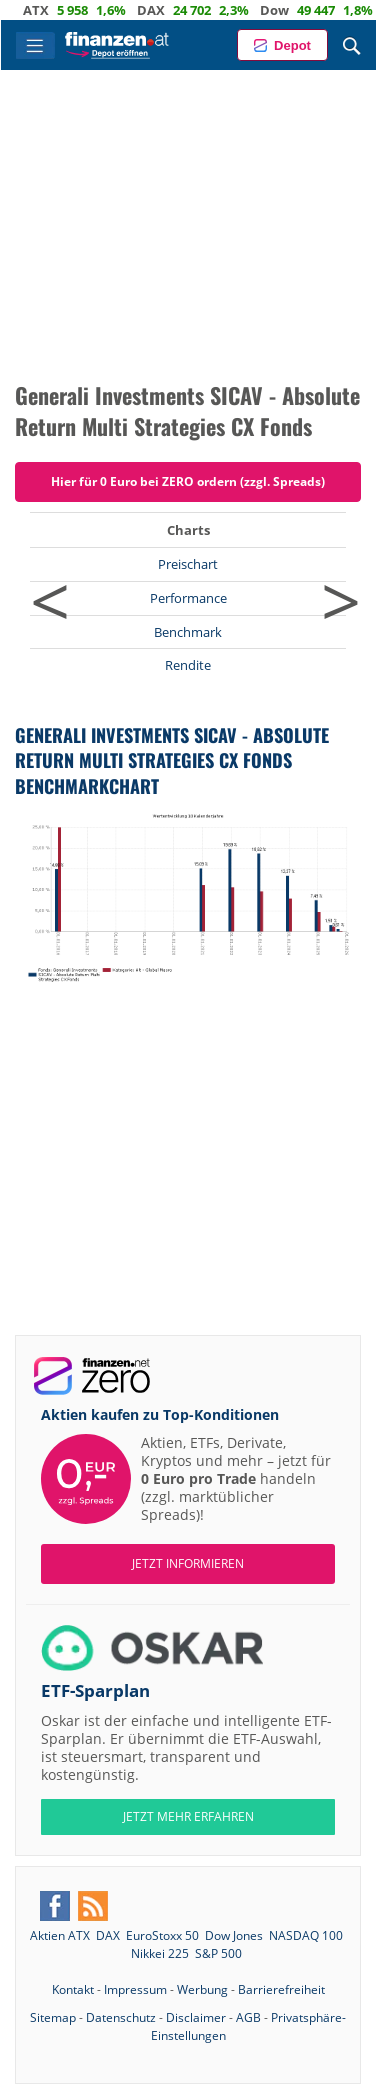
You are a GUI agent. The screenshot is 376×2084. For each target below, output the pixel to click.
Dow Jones (234, 1935)
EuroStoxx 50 (162, 1935)
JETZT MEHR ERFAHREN (188, 1816)
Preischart (188, 564)
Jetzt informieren (188, 1563)
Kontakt (73, 1989)
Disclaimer (196, 2017)
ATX (45, 10)
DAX (160, 10)
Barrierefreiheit (281, 1989)
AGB (248, 2017)
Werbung (202, 1989)
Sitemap (53, 2017)
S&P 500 (218, 1953)
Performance (188, 598)
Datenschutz (121, 2017)
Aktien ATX (60, 1935)
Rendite (188, 665)
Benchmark (188, 632)
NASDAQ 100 (306, 1935)
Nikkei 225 (160, 1953)
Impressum (135, 1989)
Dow (283, 10)
